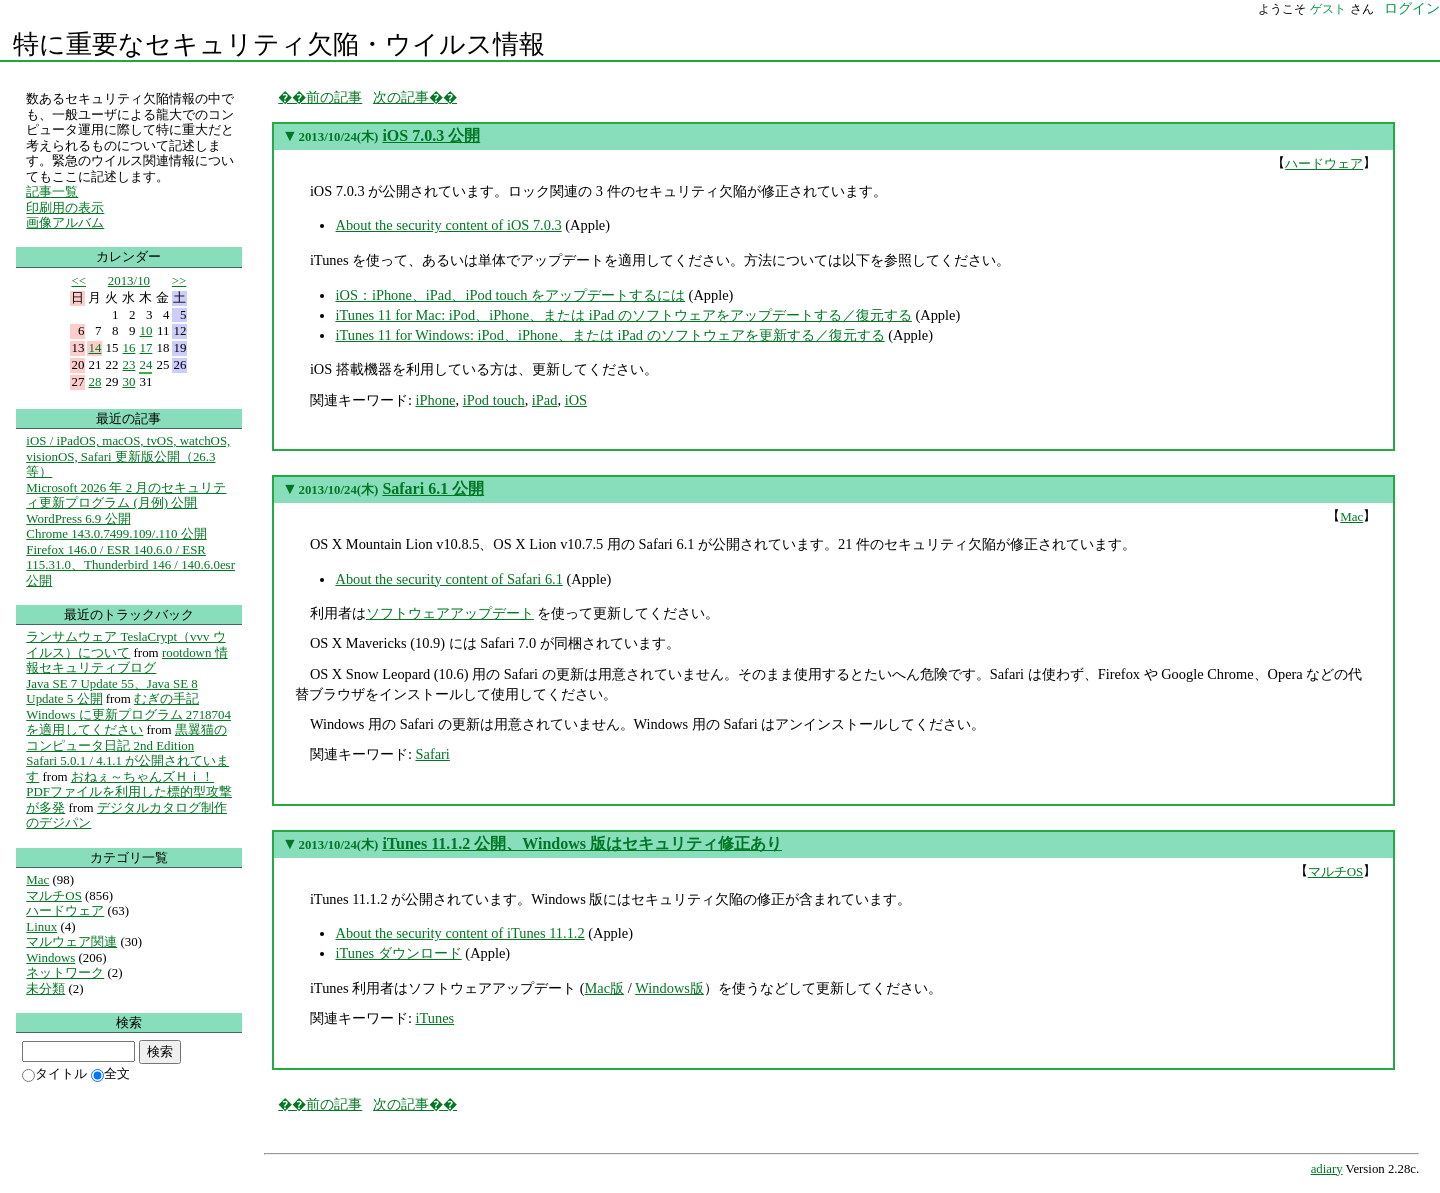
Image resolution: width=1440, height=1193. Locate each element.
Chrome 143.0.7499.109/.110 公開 (116, 533)
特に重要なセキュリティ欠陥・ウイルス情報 (279, 44)
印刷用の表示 (65, 207)
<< (78, 280)
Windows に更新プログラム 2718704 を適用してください (128, 722)
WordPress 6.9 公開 (78, 518)
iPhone (435, 400)
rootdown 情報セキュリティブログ (126, 660)
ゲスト (1328, 9)
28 (94, 381)
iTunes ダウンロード (398, 953)
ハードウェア (1324, 163)
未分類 (45, 988)
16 (128, 347)
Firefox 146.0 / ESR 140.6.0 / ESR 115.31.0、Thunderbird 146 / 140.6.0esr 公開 (130, 565)
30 (128, 381)
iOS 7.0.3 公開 (431, 135)
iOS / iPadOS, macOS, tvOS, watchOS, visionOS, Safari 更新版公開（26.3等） (128, 456)
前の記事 (334, 97)
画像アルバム (65, 222)
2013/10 (129, 280)
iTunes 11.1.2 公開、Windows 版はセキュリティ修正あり (582, 843)
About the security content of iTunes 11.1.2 (459, 933)
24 (145, 364)
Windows (50, 957)
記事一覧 (52, 191)
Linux (41, 926)
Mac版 (605, 988)
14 (94, 347)
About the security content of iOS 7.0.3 (448, 225)
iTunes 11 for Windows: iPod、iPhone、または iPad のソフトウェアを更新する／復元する (609, 335)
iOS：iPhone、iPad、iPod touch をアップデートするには (510, 295)
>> (179, 280)
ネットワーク (65, 972)
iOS (576, 400)
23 (128, 364)
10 (145, 330)
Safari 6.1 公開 (433, 488)
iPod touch (494, 400)
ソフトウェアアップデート (450, 613)
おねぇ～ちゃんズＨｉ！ (142, 776)
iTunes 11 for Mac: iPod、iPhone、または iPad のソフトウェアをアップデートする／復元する (623, 315)
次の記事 (401, 97)
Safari (432, 754)
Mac (1351, 516)
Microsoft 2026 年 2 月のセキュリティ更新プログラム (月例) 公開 (126, 495)
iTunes (434, 1018)
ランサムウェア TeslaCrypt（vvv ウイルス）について (125, 644)
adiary (1327, 1169)
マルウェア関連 (71, 941)
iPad (545, 400)
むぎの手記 (166, 698)
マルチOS (1336, 871)
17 (145, 347)
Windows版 (669, 988)
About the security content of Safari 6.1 (448, 579)
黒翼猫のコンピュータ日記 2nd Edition (126, 737)
